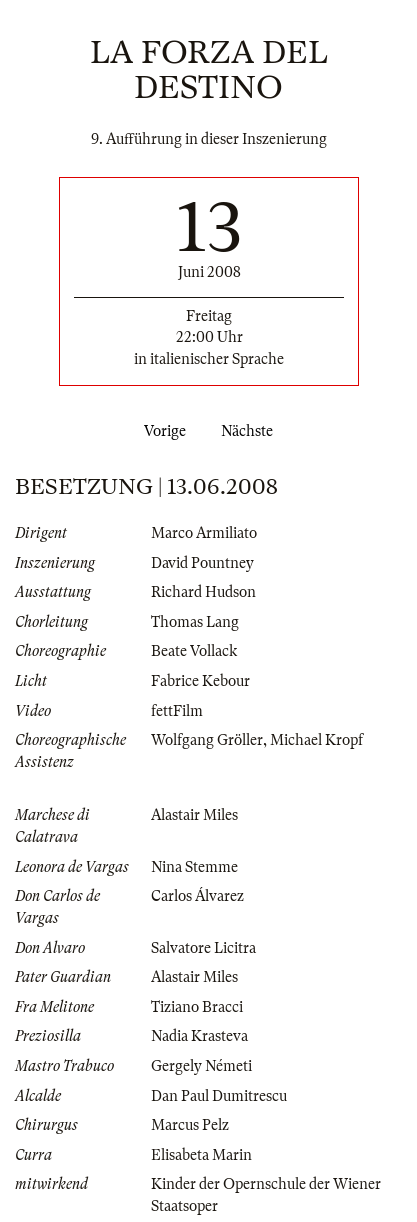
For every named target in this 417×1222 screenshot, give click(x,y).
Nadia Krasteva (199, 1036)
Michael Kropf (316, 740)
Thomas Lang (195, 622)
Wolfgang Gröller (207, 740)
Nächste (251, 431)
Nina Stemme (194, 867)
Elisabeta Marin (201, 1155)
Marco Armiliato (204, 533)
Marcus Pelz (190, 1125)
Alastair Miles (194, 815)
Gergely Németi (201, 1066)
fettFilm (177, 711)
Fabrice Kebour (200, 681)
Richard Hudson (203, 592)
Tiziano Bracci (197, 1007)
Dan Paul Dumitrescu (219, 1096)
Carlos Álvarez (197, 896)
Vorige (161, 431)
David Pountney (202, 563)
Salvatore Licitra (203, 948)
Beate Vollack (194, 651)
